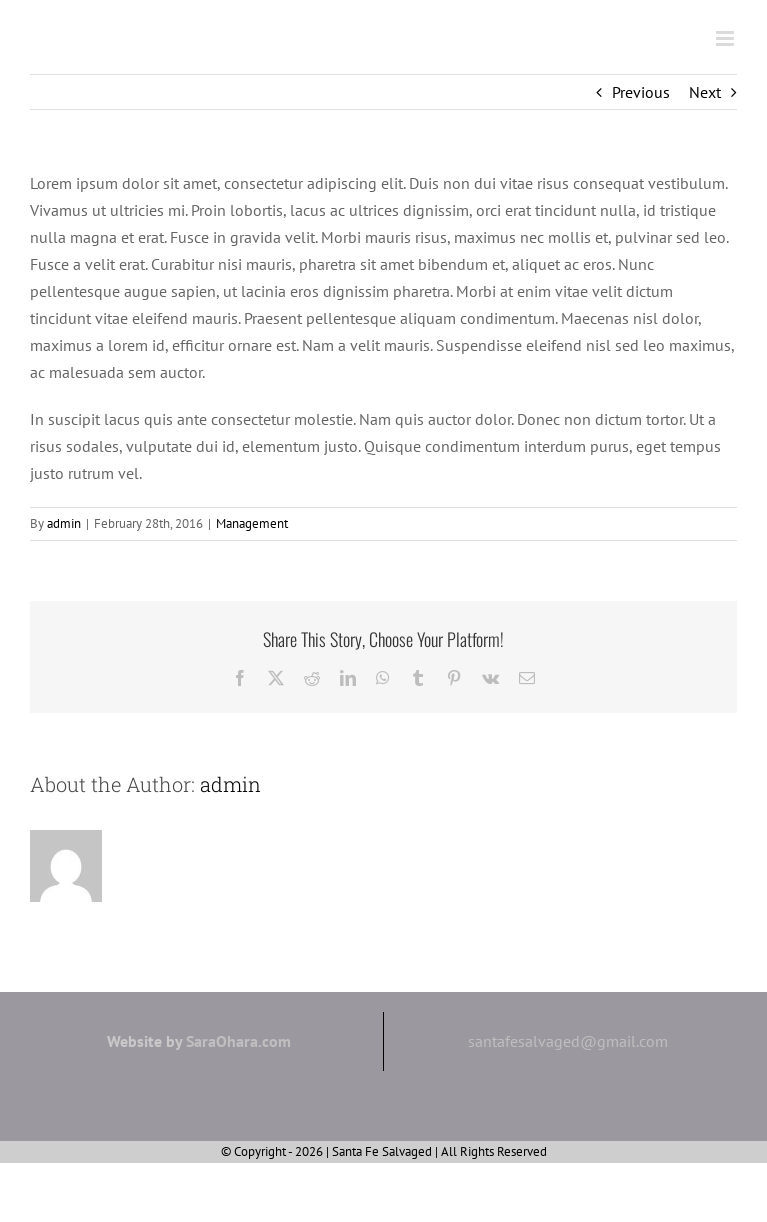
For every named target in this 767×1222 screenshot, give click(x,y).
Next (705, 92)
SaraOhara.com (238, 1041)
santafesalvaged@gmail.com (568, 1041)
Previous (641, 92)
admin (64, 523)
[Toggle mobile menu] (726, 38)
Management (252, 523)
